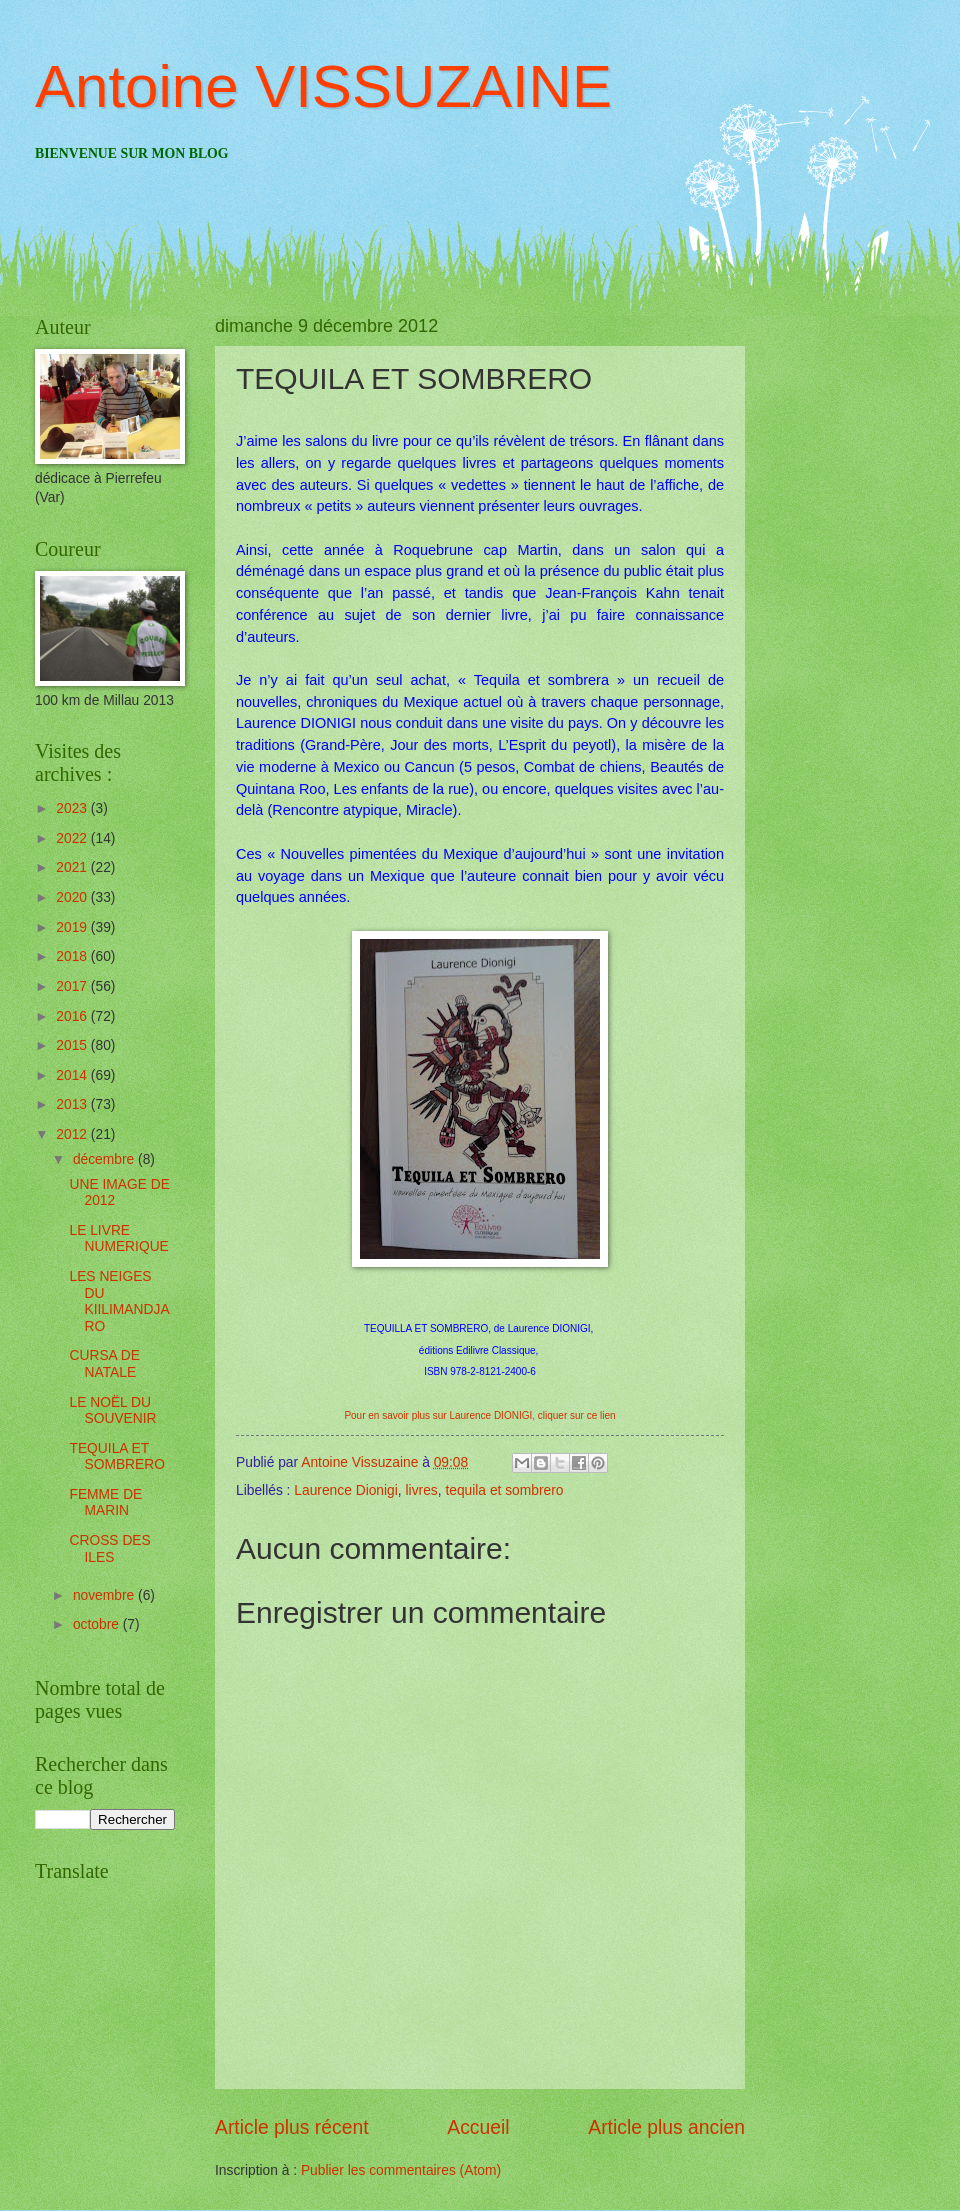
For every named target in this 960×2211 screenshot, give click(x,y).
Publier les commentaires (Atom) (401, 2170)
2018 (73, 956)
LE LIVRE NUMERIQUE (118, 1239)
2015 (73, 1045)
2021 (73, 867)
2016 (73, 1016)
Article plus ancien (666, 2127)
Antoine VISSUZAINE (323, 86)
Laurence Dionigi (346, 1490)
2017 (73, 986)
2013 (73, 1104)
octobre (98, 1624)
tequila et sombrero (504, 1490)
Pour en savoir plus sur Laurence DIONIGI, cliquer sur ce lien (479, 1415)
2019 (73, 927)
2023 (73, 808)
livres (422, 1490)
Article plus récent (292, 2127)
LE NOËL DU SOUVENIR (112, 1411)
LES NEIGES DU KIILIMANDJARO (119, 1301)
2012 (73, 1134)
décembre (105, 1159)
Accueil (478, 2127)
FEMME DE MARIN (105, 1503)
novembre (105, 1595)
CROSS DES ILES (109, 1549)
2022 (73, 838)
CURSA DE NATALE (104, 1364)
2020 (73, 897)
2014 (73, 1075)
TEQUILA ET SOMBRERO (117, 1457)
